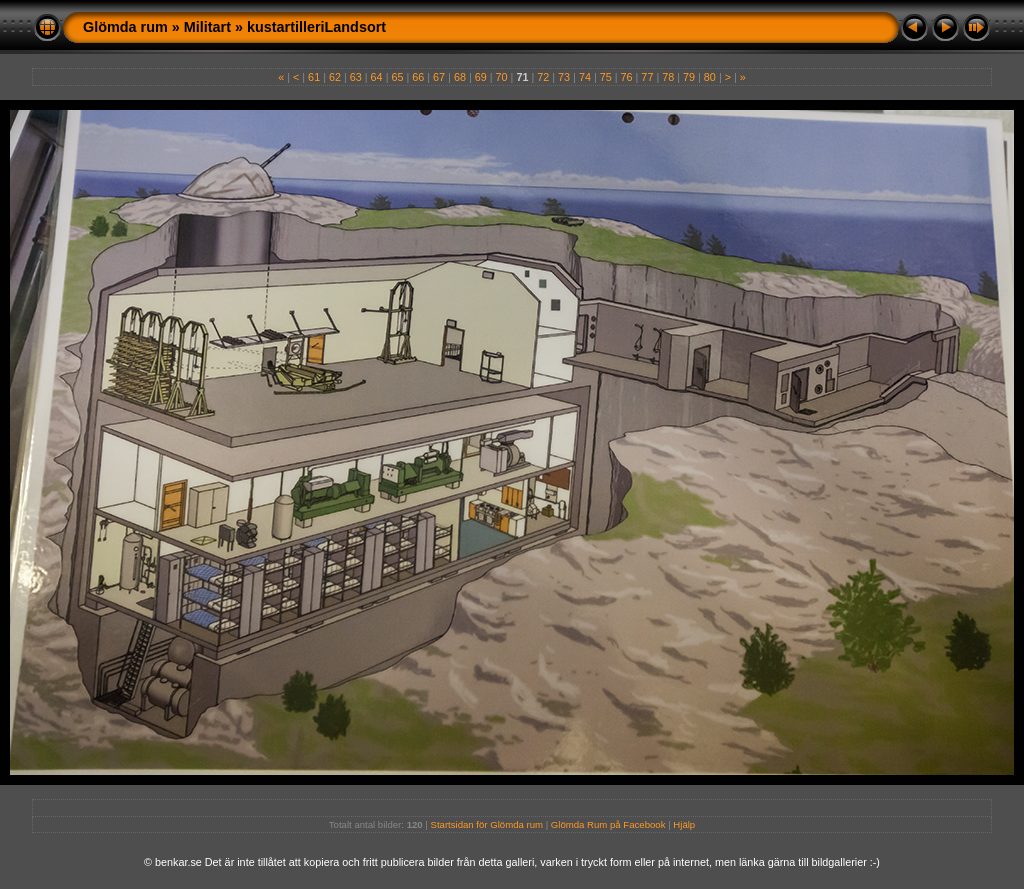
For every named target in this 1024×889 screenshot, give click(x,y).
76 (627, 77)
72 (543, 77)
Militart (207, 27)
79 (689, 77)
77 (647, 77)
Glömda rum (125, 27)
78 (668, 77)
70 (502, 77)
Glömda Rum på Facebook (608, 824)
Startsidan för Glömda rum (487, 824)
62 (335, 77)
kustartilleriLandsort (316, 27)
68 (460, 77)
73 (564, 77)
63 (356, 77)
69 (481, 77)
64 (377, 77)
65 (397, 77)
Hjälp (684, 824)
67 (439, 77)
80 (710, 77)
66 (418, 77)
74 (585, 77)
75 (606, 77)
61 (314, 77)
